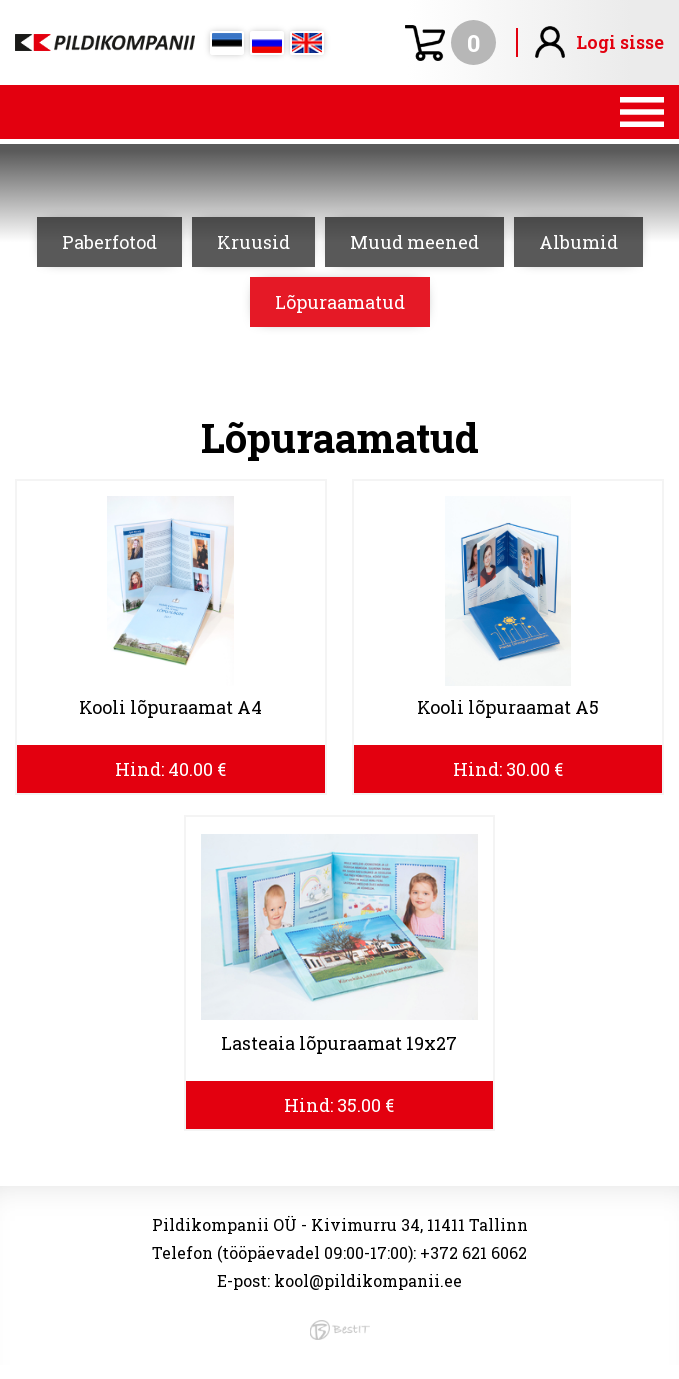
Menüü (339, 112)
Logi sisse (620, 42)
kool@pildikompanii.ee (368, 1280)
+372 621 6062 (473, 1252)
